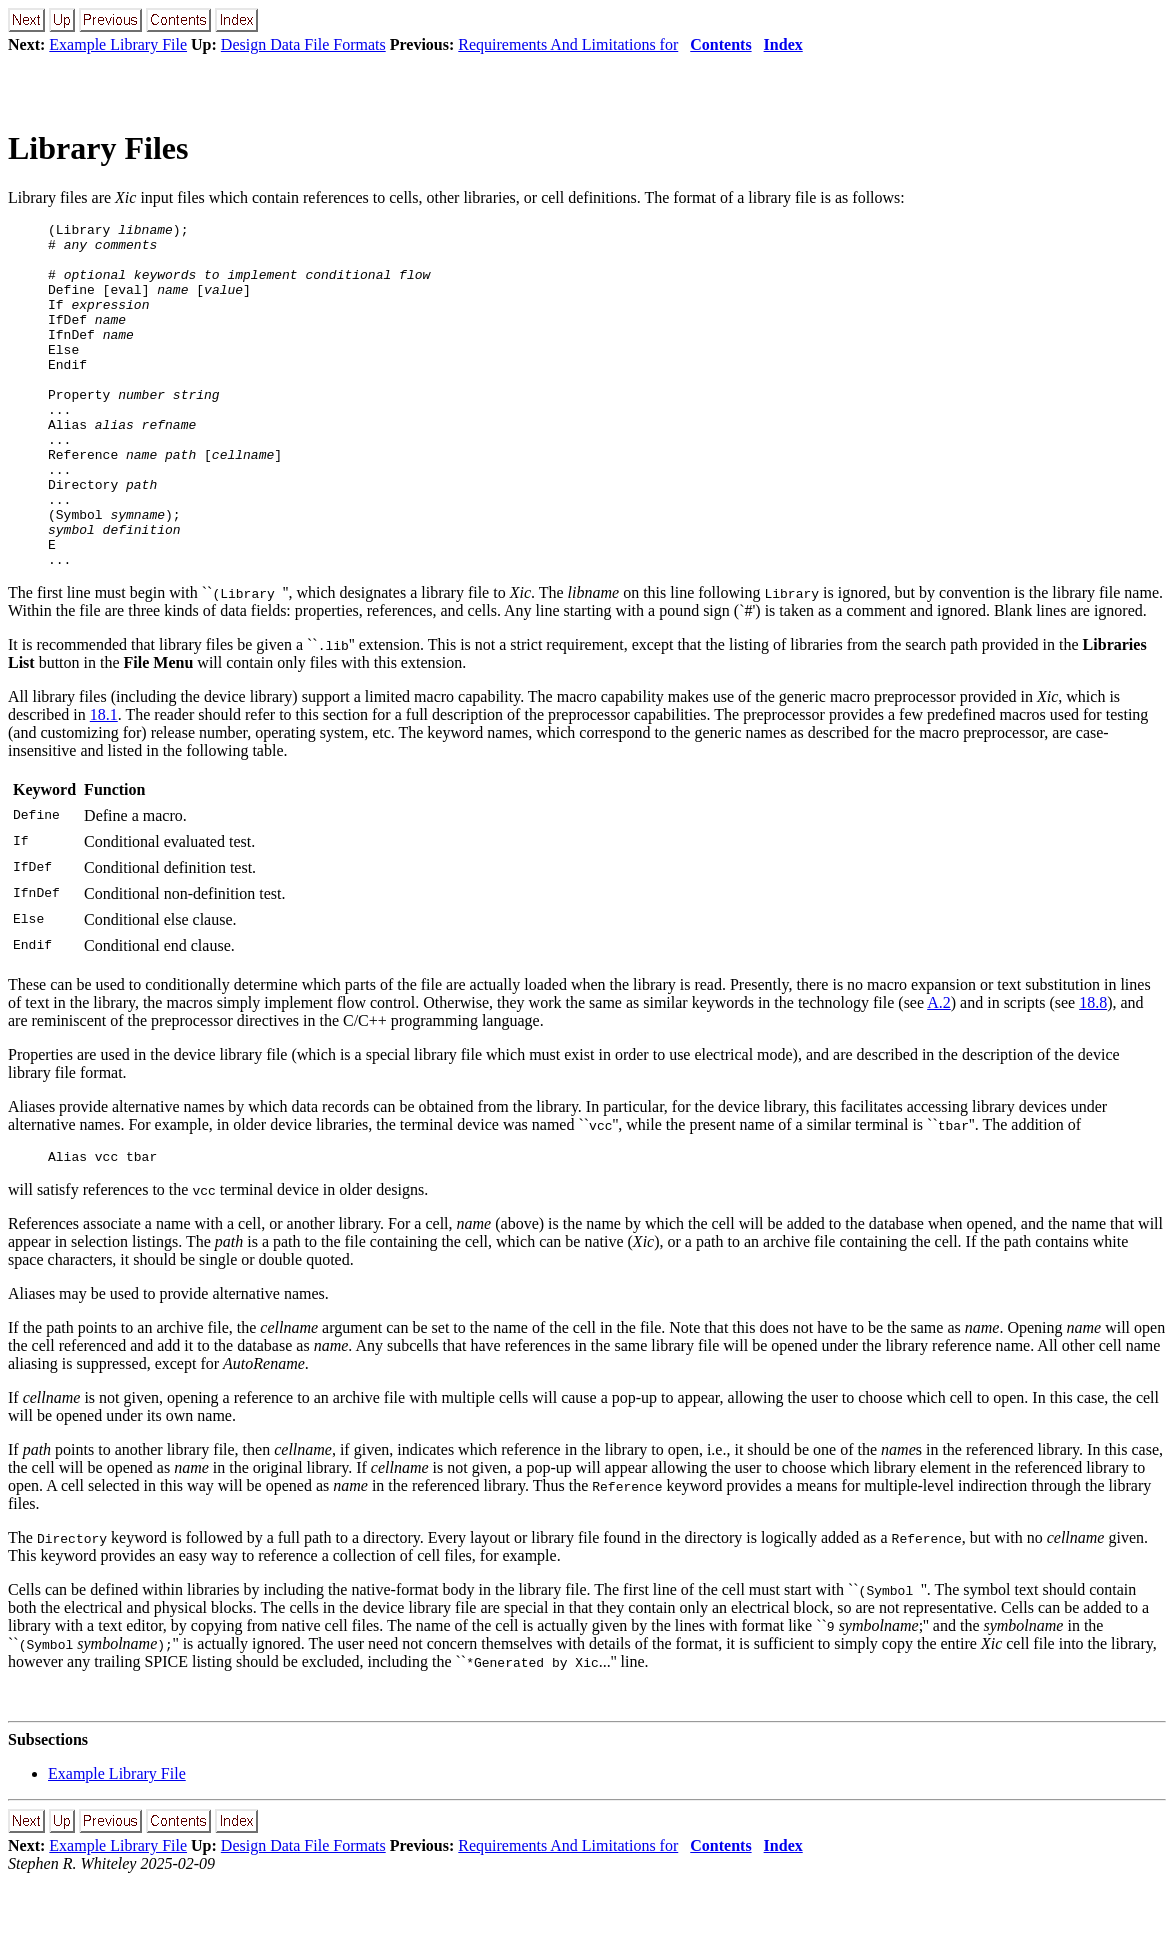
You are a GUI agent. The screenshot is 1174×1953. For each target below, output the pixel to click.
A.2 (939, 1071)
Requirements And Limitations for (568, 44)
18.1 (104, 783)
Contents (720, 44)
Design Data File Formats (303, 44)
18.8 (1093, 1071)
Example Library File (118, 44)
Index (783, 44)
